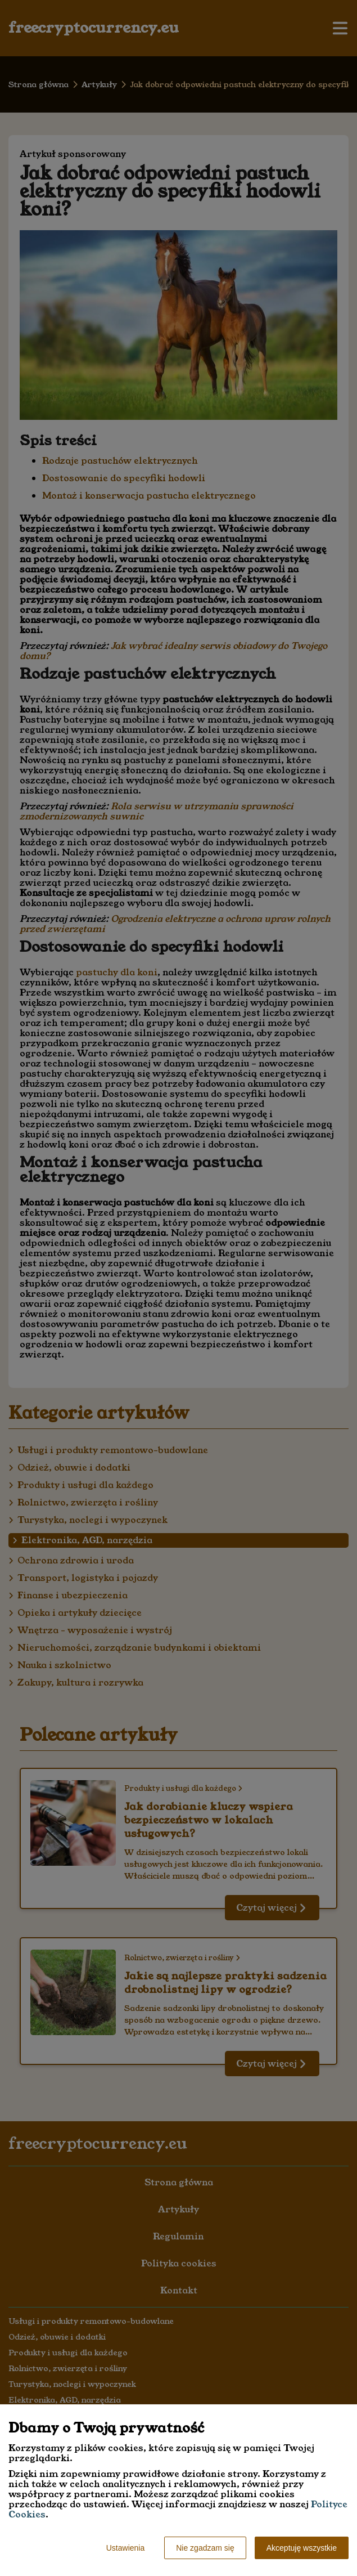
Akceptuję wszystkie (301, 2547)
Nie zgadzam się (205, 2547)
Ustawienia (125, 2547)
